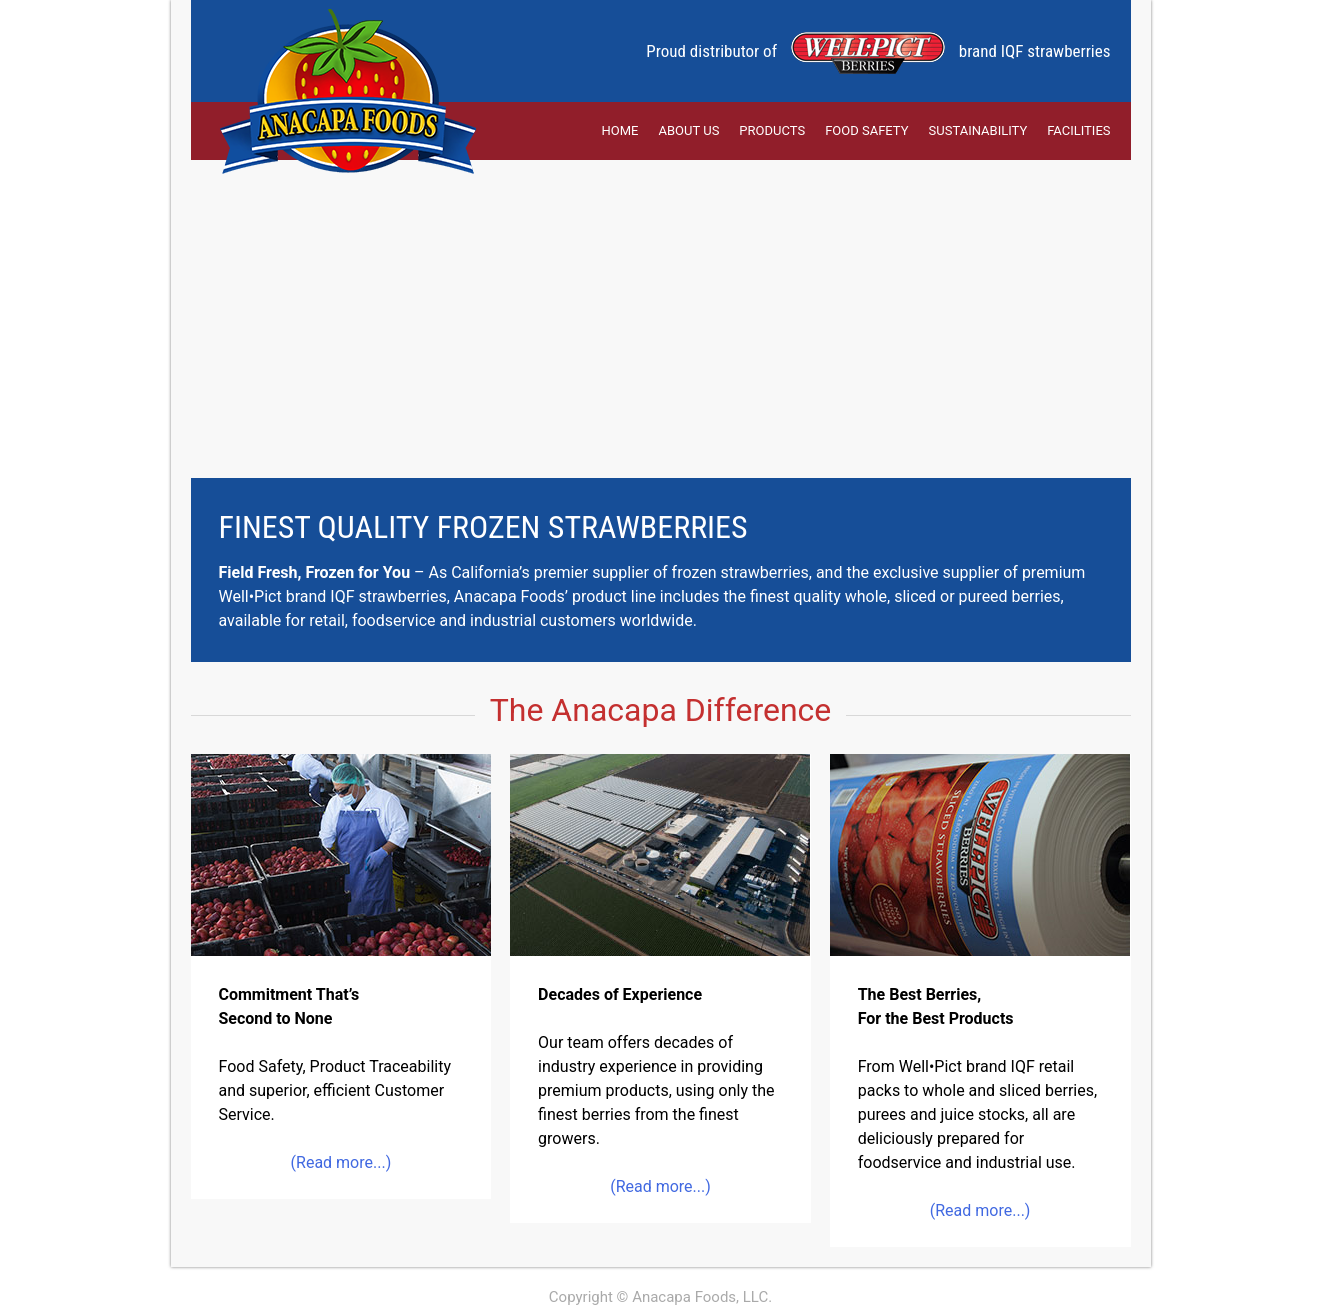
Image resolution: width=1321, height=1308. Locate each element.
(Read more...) (341, 1162)
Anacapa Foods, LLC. (702, 1297)
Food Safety (866, 130)
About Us (689, 130)
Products (772, 130)
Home (620, 130)
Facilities (1078, 130)
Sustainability (978, 130)
